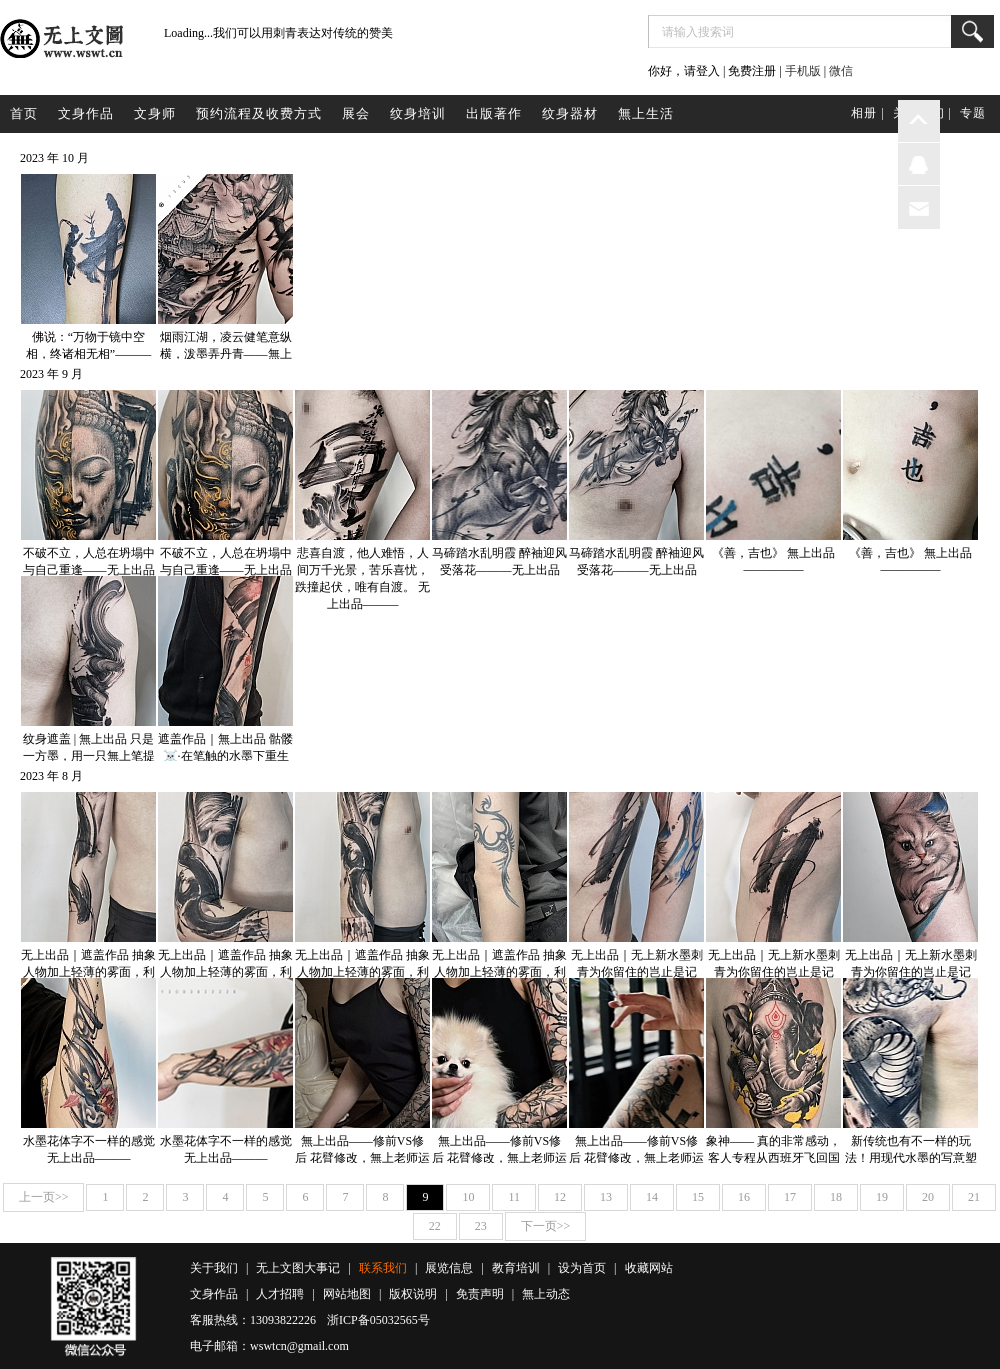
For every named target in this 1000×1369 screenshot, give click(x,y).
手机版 (803, 71)
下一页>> (546, 1226)
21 (974, 1197)
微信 (841, 71)
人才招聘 (280, 1294)
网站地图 (347, 1294)
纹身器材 (570, 113)
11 (514, 1197)
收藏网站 (649, 1268)
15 (698, 1197)
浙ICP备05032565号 (378, 1320)
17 (790, 1197)
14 (652, 1197)
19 (882, 1197)
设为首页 (582, 1268)
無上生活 (646, 113)
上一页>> (44, 1197)
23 (481, 1226)
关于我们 (214, 1268)
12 (560, 1197)
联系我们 (383, 1268)
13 (606, 1197)
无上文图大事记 (298, 1268)
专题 (973, 113)
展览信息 (449, 1268)
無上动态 (546, 1294)
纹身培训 (418, 113)
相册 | (867, 113)
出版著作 (494, 113)
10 (468, 1197)
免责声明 (480, 1294)
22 (435, 1226)
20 (928, 1197)
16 (744, 1197)
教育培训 (516, 1268)
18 (836, 1197)
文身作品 (86, 113)
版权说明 (413, 1294)
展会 (356, 113)
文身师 (155, 113)
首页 (24, 113)
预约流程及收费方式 (259, 113)
